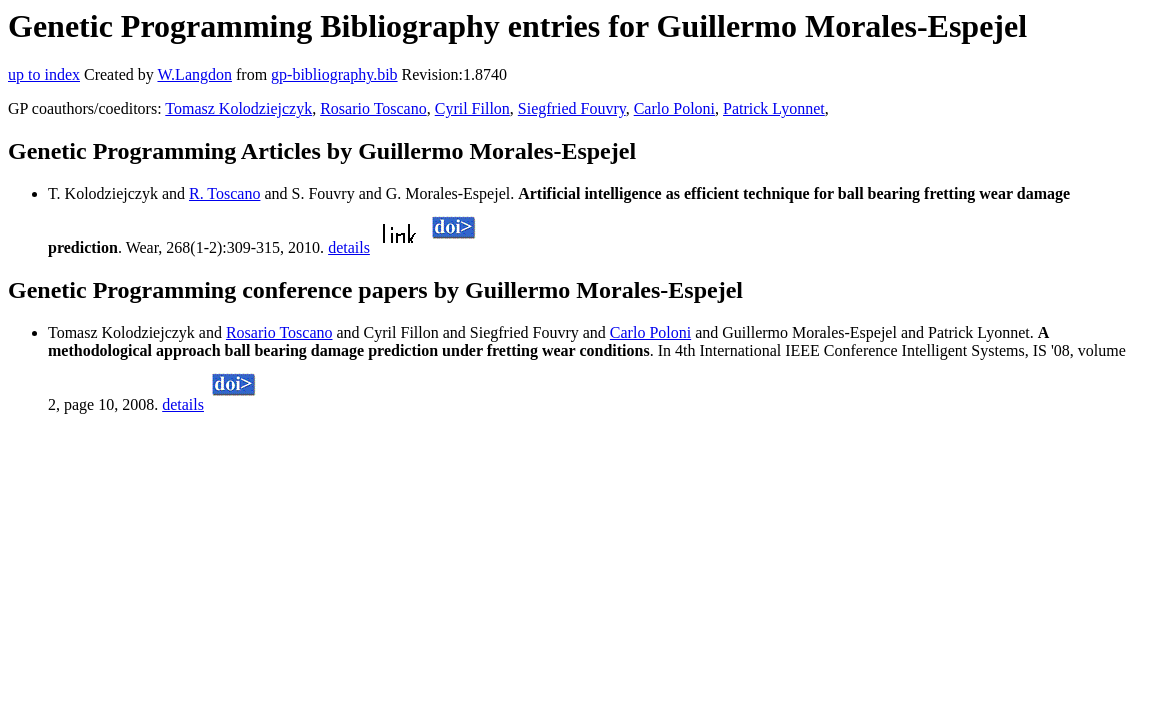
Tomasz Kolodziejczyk (238, 108)
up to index (44, 74)
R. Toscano (224, 193)
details (349, 247)
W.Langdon (194, 74)
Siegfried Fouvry (572, 108)
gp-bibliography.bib (334, 74)
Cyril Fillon (472, 108)
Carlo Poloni (674, 108)
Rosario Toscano (373, 108)
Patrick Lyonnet (774, 108)
